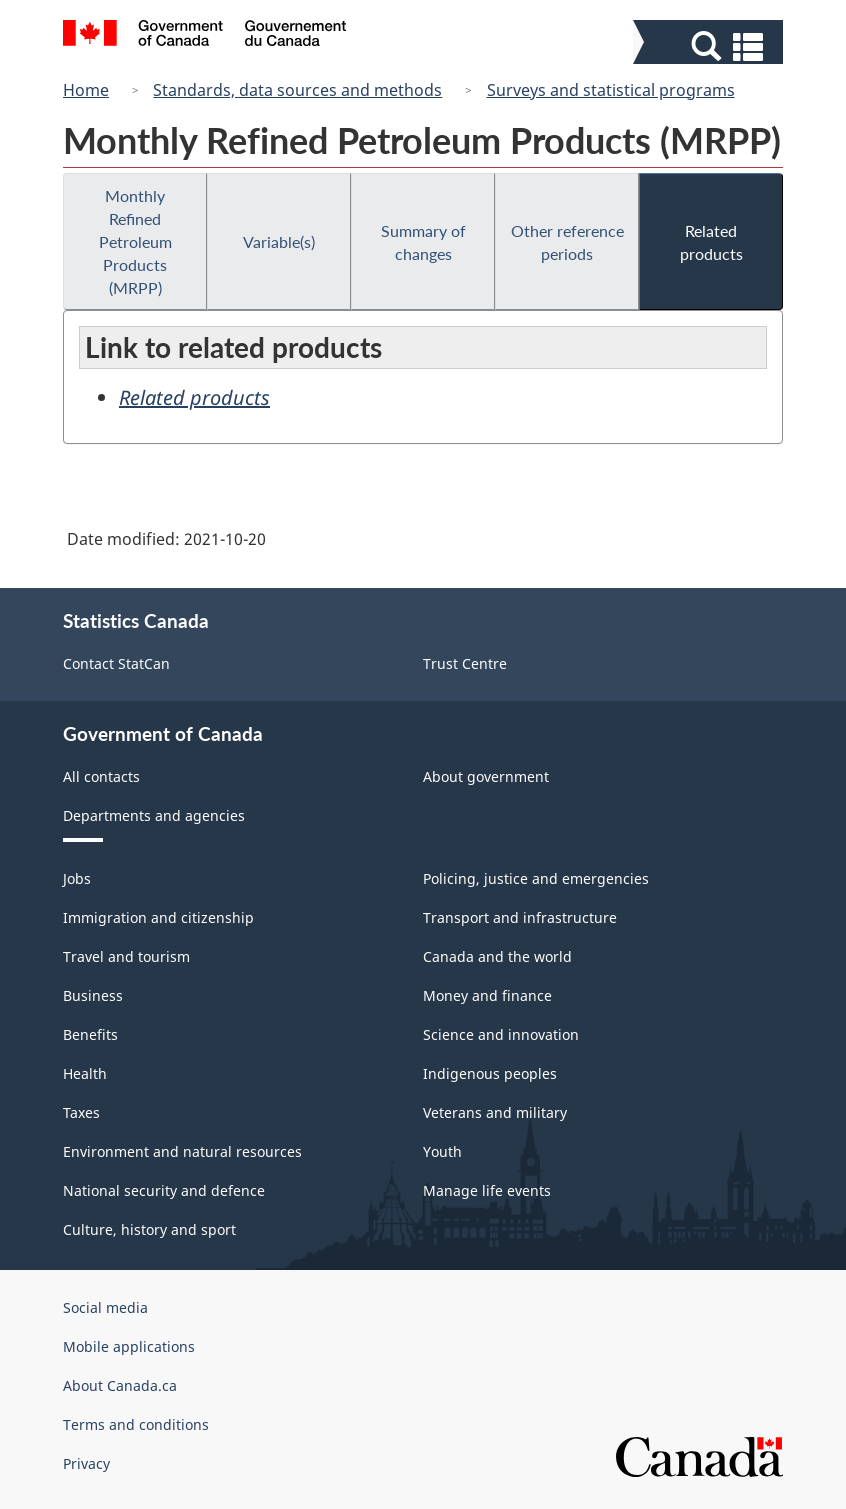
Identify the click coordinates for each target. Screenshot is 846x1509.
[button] (710, 46)
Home (86, 90)
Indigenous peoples (490, 1073)
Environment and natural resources (182, 1151)
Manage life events (487, 1190)
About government (486, 776)
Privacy (86, 1463)
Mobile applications (129, 1346)
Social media (105, 1307)
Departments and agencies (154, 815)
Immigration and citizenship (158, 917)
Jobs (77, 878)
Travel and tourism (126, 956)
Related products (711, 242)
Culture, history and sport (149, 1229)
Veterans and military (495, 1112)
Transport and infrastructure (520, 917)
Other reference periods (567, 242)
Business (93, 995)
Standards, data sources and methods (297, 90)
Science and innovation (501, 1034)
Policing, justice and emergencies (536, 878)
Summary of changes (423, 242)
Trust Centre (465, 663)
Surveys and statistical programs (611, 90)
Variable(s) (279, 241)
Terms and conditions (136, 1424)
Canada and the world (497, 956)
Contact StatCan (116, 663)
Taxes (81, 1112)
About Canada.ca (120, 1385)
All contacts (101, 776)
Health (85, 1073)
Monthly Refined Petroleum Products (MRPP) (135, 241)
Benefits (90, 1034)
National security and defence (164, 1190)
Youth (442, 1151)
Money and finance (487, 995)
